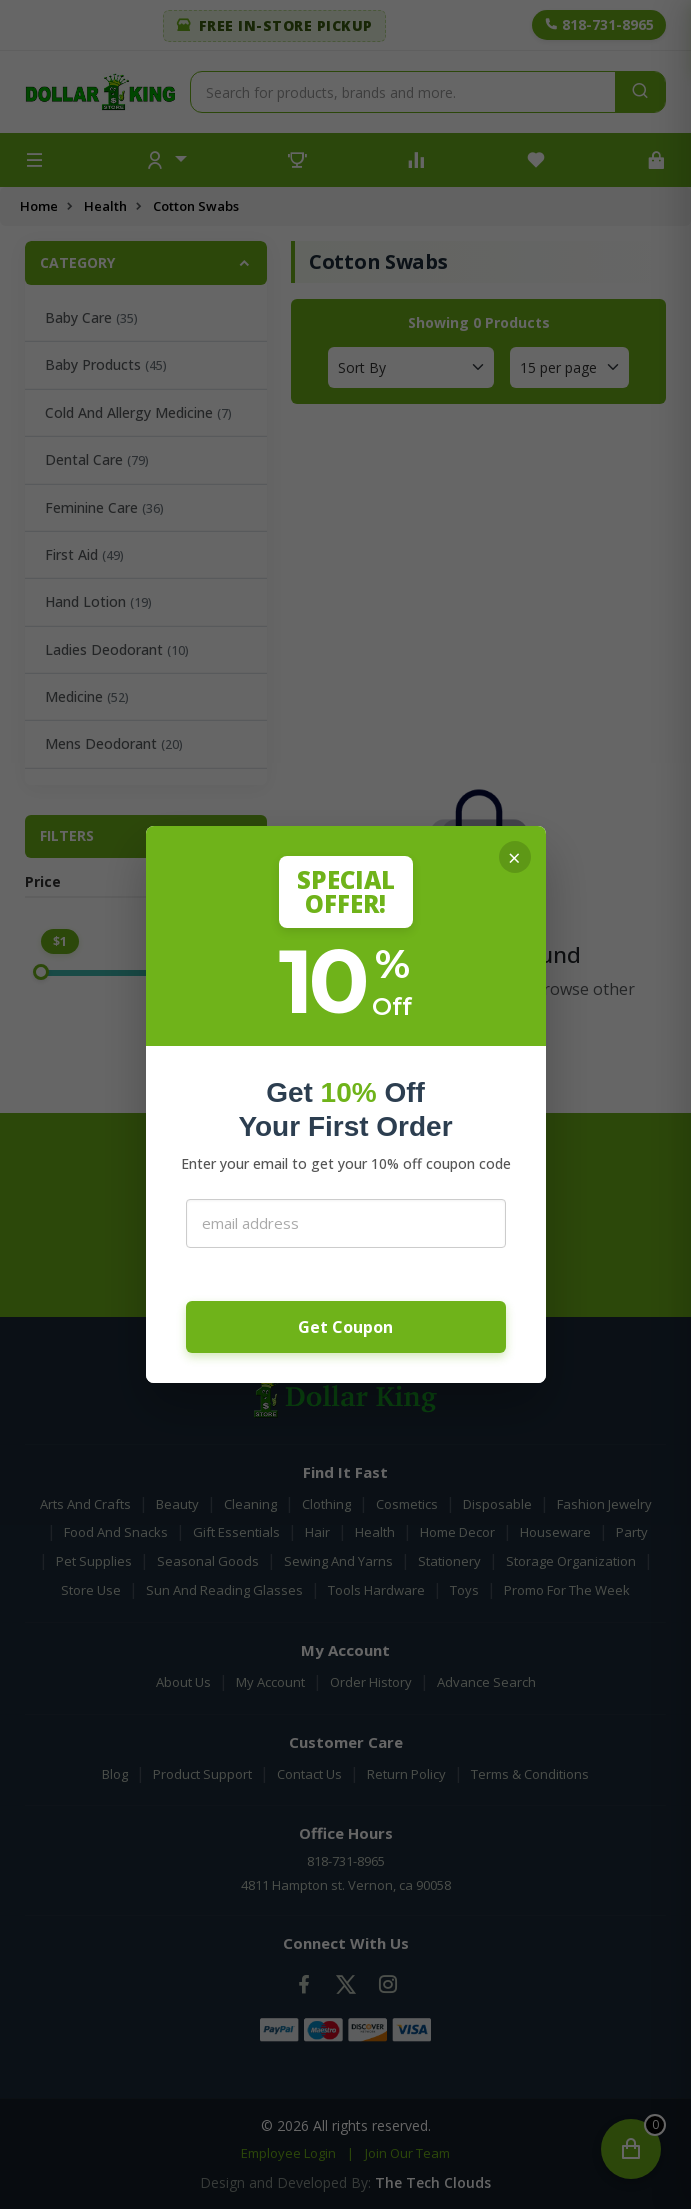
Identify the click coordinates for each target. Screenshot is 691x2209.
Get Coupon (345, 1327)
